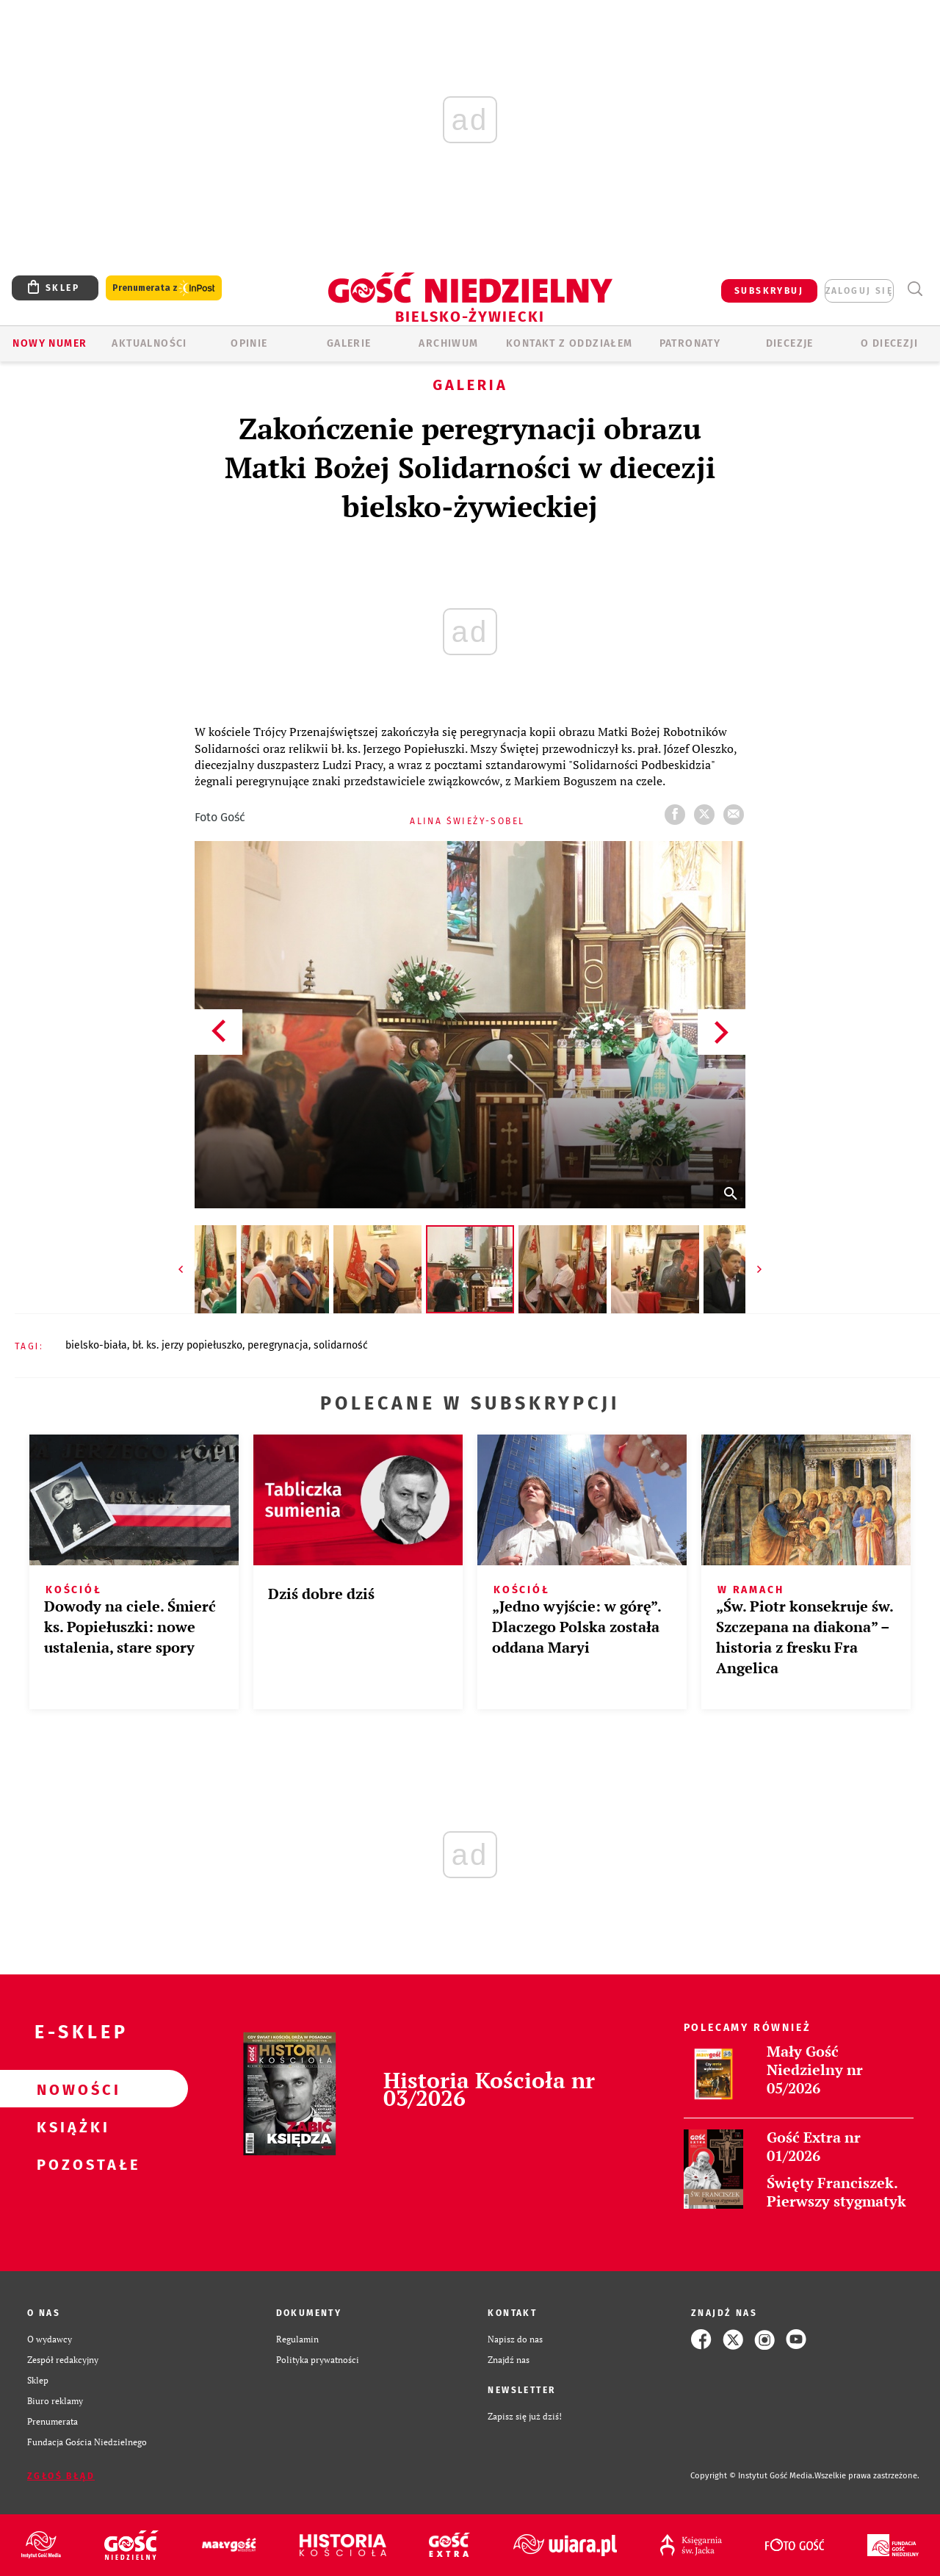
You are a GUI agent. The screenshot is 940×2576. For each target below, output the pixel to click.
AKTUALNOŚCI (149, 343)
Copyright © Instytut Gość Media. (752, 2476)
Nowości (70, 2089)
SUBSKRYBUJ (768, 291)
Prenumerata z (163, 288)
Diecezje (790, 343)
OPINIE (249, 343)
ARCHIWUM (448, 343)
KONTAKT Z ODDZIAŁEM (569, 343)
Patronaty (690, 343)
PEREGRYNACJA (277, 1345)
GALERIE (349, 343)
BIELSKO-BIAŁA (96, 1345)
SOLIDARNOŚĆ (341, 1345)
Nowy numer (49, 343)
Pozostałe (70, 2164)
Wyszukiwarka (914, 289)
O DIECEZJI (889, 343)
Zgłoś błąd (61, 2476)
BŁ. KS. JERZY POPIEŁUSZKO (187, 1345)
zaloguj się (859, 291)
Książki (70, 2126)
